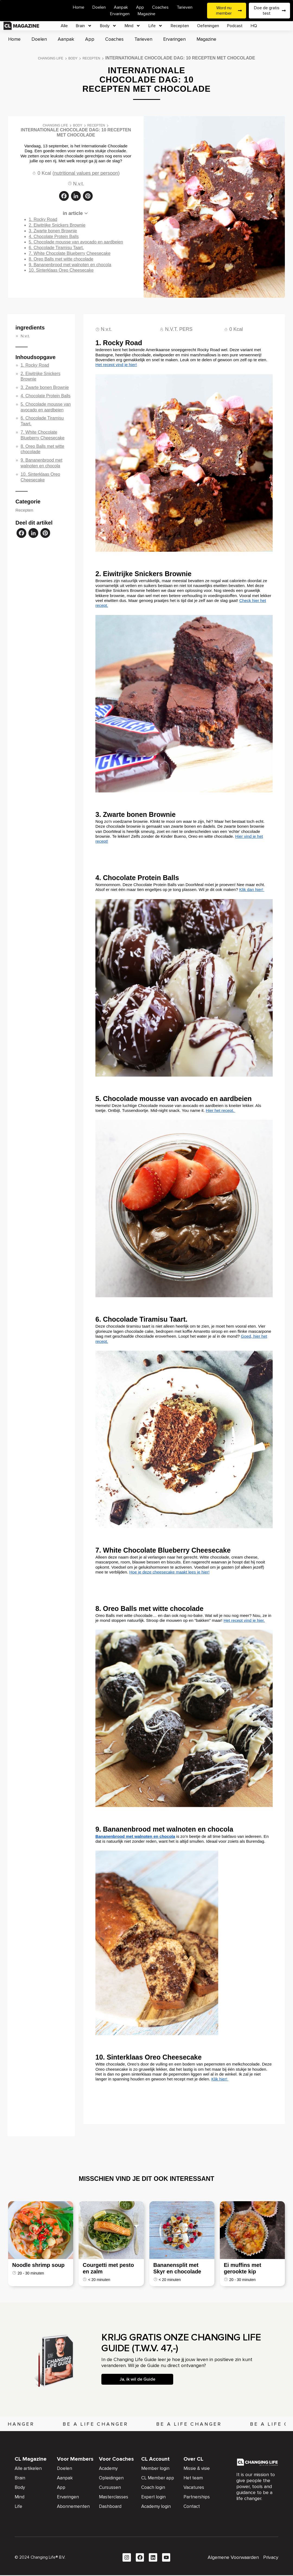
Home (78, 7)
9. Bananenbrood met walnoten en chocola (70, 264)
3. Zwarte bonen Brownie (53, 231)
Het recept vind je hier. (244, 1620)
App (140, 7)
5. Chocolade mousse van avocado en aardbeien (76, 242)
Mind (132, 25)
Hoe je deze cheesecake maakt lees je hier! (169, 1572)
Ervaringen (120, 14)
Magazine (146, 14)
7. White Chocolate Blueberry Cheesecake (70, 253)
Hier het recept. (220, 1110)
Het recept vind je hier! (116, 364)
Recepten (180, 25)
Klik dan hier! (252, 889)
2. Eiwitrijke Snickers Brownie (57, 225)
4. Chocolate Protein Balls (54, 236)
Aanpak (121, 7)
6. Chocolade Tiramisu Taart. (56, 247)
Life (156, 25)
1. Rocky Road (43, 219)
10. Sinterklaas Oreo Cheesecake (61, 270)
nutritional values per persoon (86, 173)
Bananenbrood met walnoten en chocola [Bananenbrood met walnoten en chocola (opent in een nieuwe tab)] (135, 1836)
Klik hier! (219, 2079)
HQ (254, 25)
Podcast (235, 25)
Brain (84, 25)
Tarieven (184, 7)
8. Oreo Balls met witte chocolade (61, 259)
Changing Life (50, 58)
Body (108, 25)
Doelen (99, 7)
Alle (64, 25)
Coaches (160, 7)
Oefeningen (208, 25)
